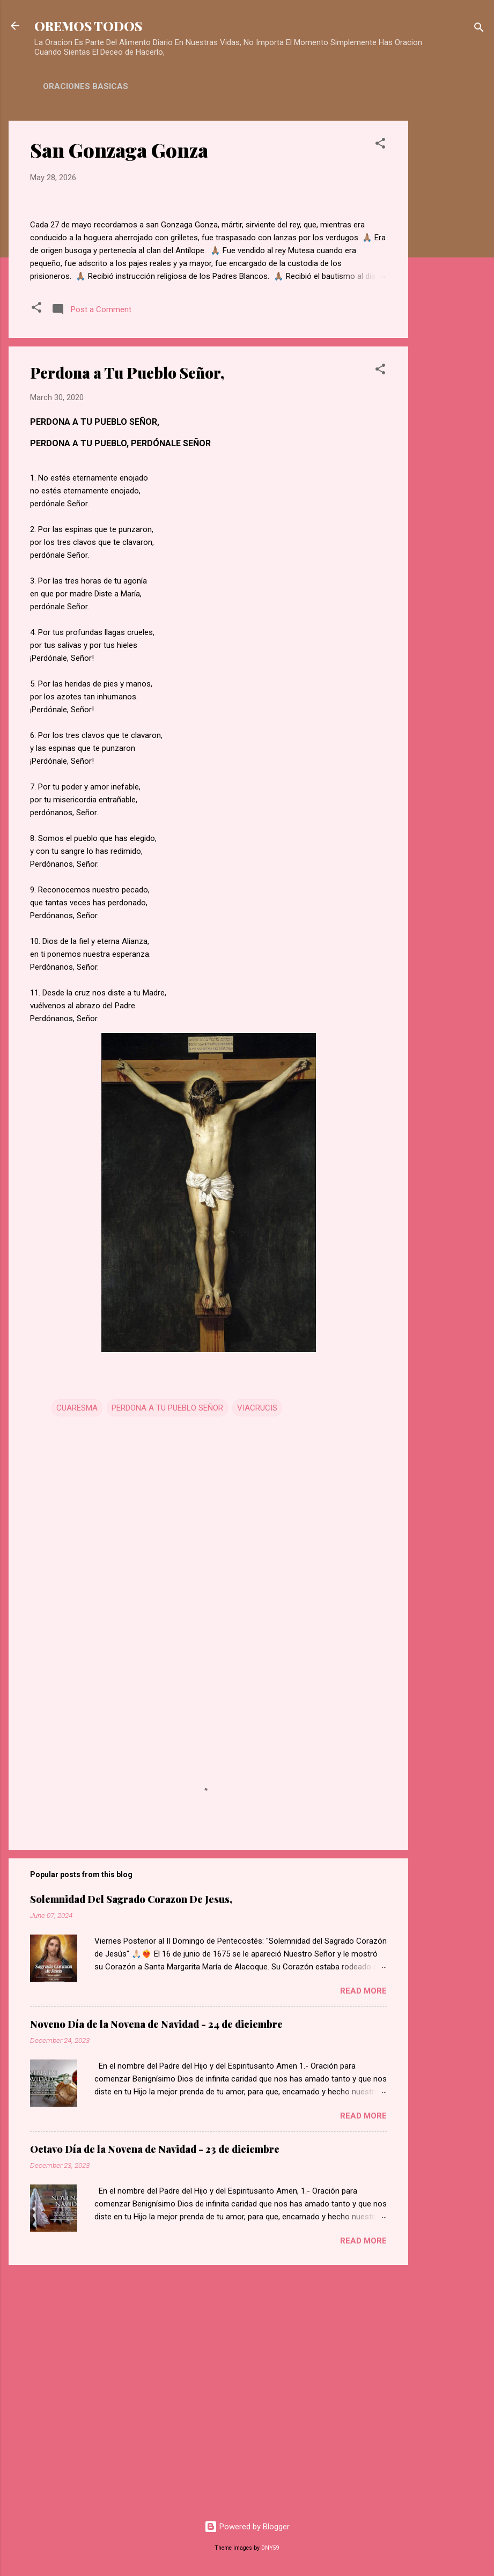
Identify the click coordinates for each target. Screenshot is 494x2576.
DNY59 (270, 2547)
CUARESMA (77, 1646)
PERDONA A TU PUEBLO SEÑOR (167, 1646)
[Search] (479, 29)
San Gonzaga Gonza (119, 150)
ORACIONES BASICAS (85, 86)
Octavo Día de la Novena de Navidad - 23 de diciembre (154, 2387)
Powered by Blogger (247, 2526)
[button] (380, 145)
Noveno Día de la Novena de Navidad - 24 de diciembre (156, 2262)
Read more (363, 2229)
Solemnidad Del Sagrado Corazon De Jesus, (131, 2137)
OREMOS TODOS (88, 25)
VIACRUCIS (257, 1646)
